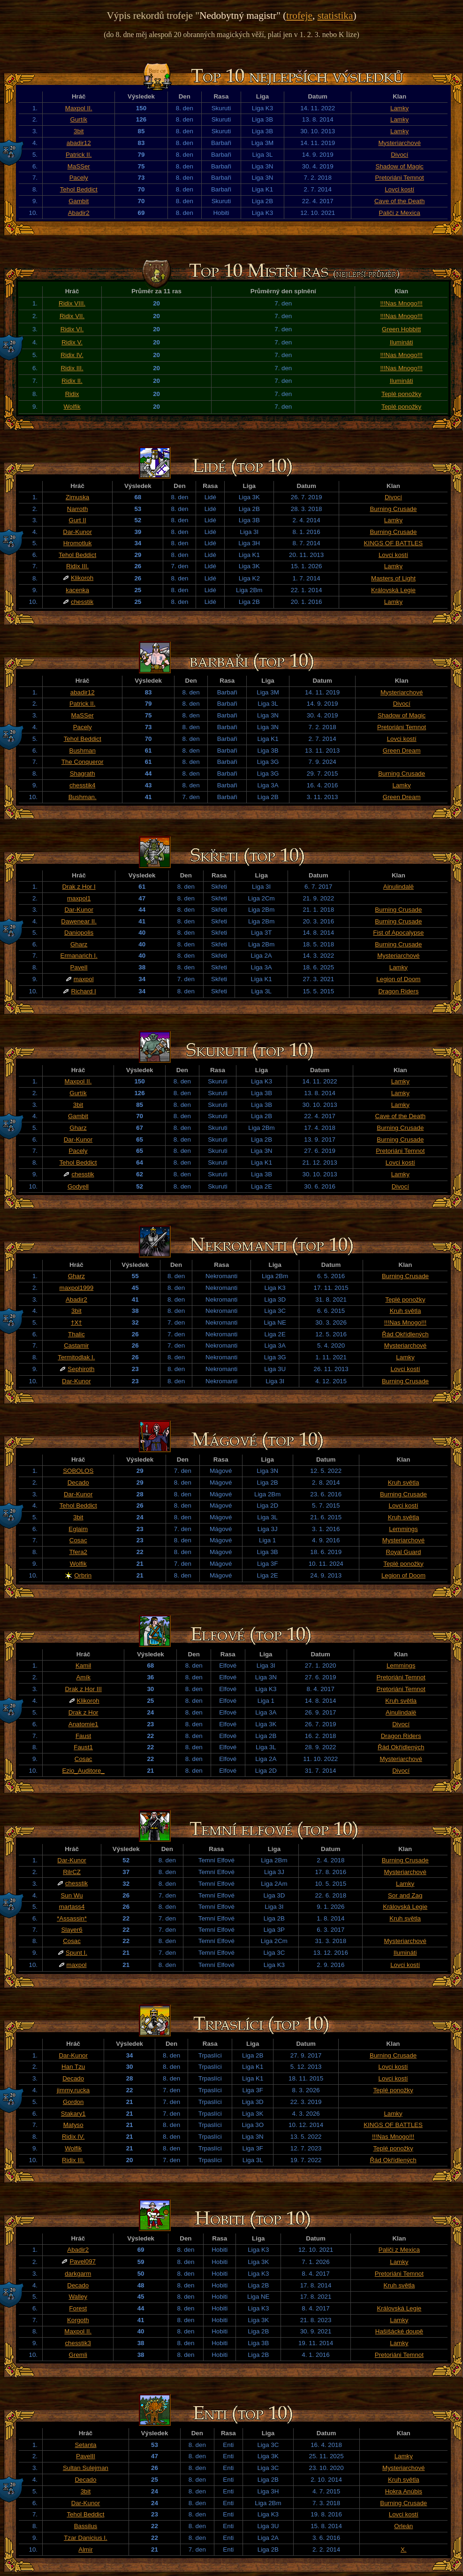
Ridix (72, 393)
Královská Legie (393, 590)
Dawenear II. (79, 921)
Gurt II (77, 520)
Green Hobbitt (401, 329)
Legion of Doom (398, 979)
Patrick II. (79, 154)
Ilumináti (401, 342)
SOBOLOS (78, 1470)
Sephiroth (81, 1368)
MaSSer (79, 166)
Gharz (78, 944)
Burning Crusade (393, 508)
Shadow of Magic (400, 166)
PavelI (79, 967)
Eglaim (78, 1528)
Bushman (82, 750)
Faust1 (83, 1747)
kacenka (77, 590)
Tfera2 (78, 1551)
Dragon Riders (398, 991)
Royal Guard (403, 1551)
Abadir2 (79, 212)
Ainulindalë (398, 886)
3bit (79, 131)
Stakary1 (73, 2113)
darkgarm (78, 2273)
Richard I (83, 991)
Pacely (78, 177)
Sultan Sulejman (85, 2467)
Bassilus (86, 2526)
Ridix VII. (72, 316)
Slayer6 (71, 1929)
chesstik (82, 601)
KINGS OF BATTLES (393, 543)
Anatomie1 (83, 1724)
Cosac (78, 1540)
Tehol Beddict (79, 189)
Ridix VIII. (72, 303)
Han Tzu (73, 2066)
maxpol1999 (77, 1287)
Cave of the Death (399, 201)
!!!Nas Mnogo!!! (401, 303)
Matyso (73, 2124)
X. (404, 2549)
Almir (85, 2549)
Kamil (83, 1665)
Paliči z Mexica (399, 212)
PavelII (85, 2456)
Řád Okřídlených (405, 1334)
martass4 (72, 1906)
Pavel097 (82, 2261)
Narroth (77, 508)
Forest (78, 2308)
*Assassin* (72, 1918)
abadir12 (79, 142)
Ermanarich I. (79, 955)
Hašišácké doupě (399, 2331)
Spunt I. (76, 1952)
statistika (335, 15)
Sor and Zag (405, 1895)
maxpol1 (79, 898)
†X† (76, 1322)
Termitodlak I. (76, 1357)
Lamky (399, 108)
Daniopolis (78, 932)
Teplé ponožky (401, 393)
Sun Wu (72, 1895)
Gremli (78, 2354)
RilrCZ (72, 1871)
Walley (77, 2296)
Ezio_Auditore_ (83, 1770)
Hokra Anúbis (403, 2491)
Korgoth (78, 2320)
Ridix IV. (72, 354)
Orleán (403, 2526)
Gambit (78, 201)
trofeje (299, 15)
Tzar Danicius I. (85, 2537)
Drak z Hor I (79, 886)
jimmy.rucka (73, 2090)
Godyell (78, 1186)
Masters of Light (393, 578)
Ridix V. (72, 342)
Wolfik (72, 406)
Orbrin (82, 1575)
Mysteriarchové (399, 142)
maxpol (84, 979)
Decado (78, 1482)
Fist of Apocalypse (398, 932)
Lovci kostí (399, 189)
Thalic (76, 1334)
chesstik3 (78, 2343)
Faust (83, 1735)
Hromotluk (77, 543)
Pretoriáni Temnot (399, 177)
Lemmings (403, 1528)
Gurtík (78, 119)
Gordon (73, 2101)
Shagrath (82, 773)
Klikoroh (82, 577)
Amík (83, 1677)
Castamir (76, 1345)
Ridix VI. (72, 329)
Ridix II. (71, 380)
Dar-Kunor (77, 531)
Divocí (399, 154)
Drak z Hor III (83, 1688)
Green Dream (402, 750)
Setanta (85, 2444)
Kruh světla (405, 1310)
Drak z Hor (83, 1712)
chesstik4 (82, 785)
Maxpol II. (78, 108)
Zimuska (77, 497)
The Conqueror (82, 761)
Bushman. (82, 796)
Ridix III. (72, 368)
